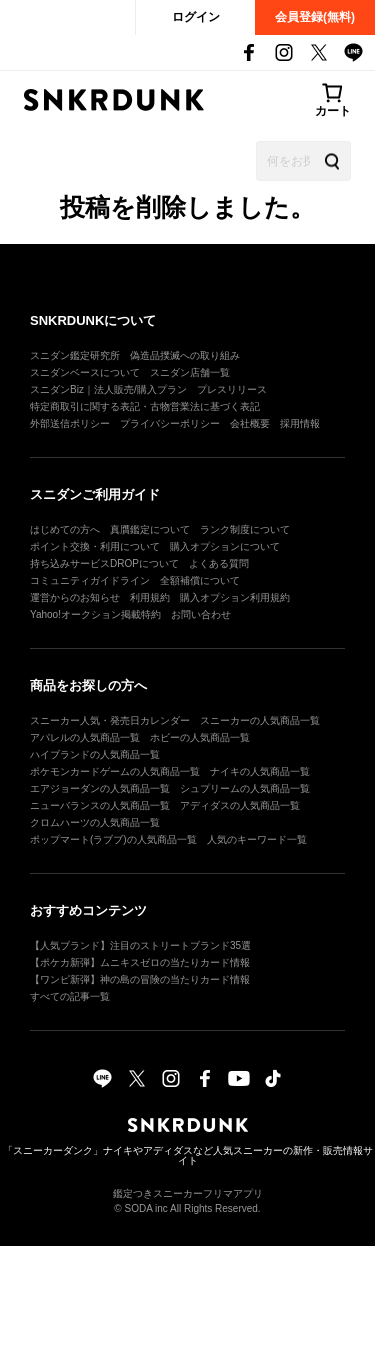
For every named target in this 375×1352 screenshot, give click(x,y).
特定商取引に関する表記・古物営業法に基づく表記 (145, 406)
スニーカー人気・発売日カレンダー (110, 720)
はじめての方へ (65, 529)
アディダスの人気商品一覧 (240, 805)
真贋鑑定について (150, 529)
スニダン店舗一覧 (190, 372)
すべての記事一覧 (70, 996)
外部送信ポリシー (70, 423)
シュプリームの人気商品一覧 (245, 788)
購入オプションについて (225, 546)
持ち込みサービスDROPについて (104, 563)
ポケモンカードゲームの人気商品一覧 (115, 771)
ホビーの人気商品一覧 (200, 737)
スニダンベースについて (85, 372)
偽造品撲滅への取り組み (185, 355)
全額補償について (200, 580)
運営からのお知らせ (75, 597)
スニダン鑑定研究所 (75, 355)
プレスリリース (232, 389)
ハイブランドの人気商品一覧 (95, 754)
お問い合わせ (201, 614)
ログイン (196, 17)
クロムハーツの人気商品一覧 (95, 822)
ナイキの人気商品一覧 (260, 771)
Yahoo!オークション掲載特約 (95, 614)
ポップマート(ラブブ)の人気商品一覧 (113, 839)
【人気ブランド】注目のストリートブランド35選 (140, 945)
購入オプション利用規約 (235, 597)
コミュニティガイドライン (90, 580)
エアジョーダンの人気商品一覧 (100, 788)
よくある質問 (219, 563)
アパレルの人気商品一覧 (85, 737)
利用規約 (150, 597)
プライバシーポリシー (170, 423)
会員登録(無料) (315, 17)
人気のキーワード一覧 (257, 839)
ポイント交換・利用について (95, 546)
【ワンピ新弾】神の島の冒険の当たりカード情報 (140, 979)
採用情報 (300, 423)
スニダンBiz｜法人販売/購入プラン (108, 389)
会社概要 (250, 423)
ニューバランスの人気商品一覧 (100, 805)
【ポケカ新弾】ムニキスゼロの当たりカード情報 (140, 962)
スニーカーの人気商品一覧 (260, 720)
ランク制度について (245, 529)
